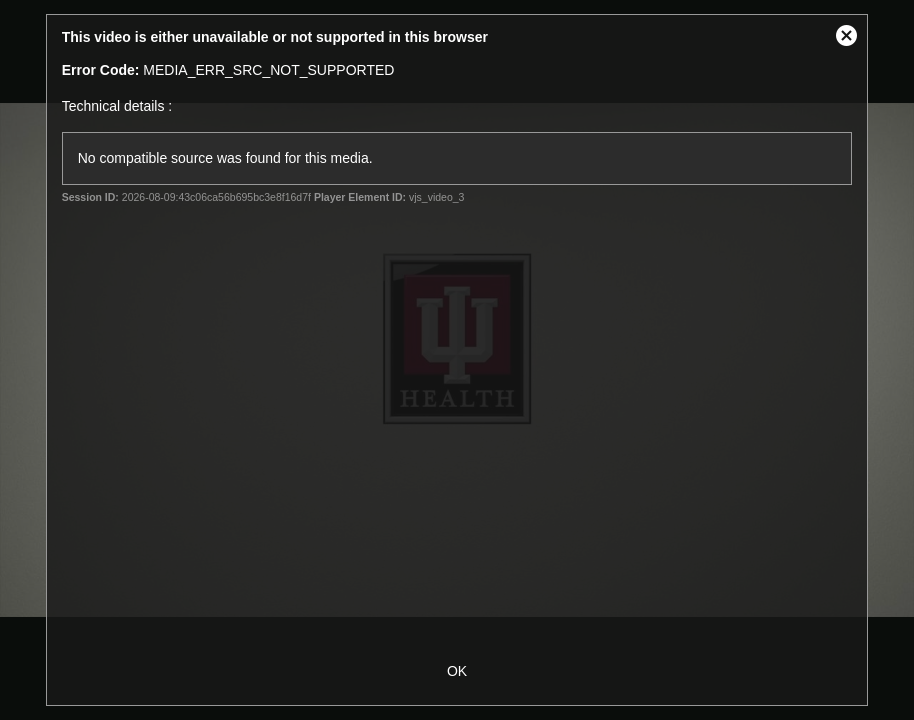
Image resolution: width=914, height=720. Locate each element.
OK (457, 671)
